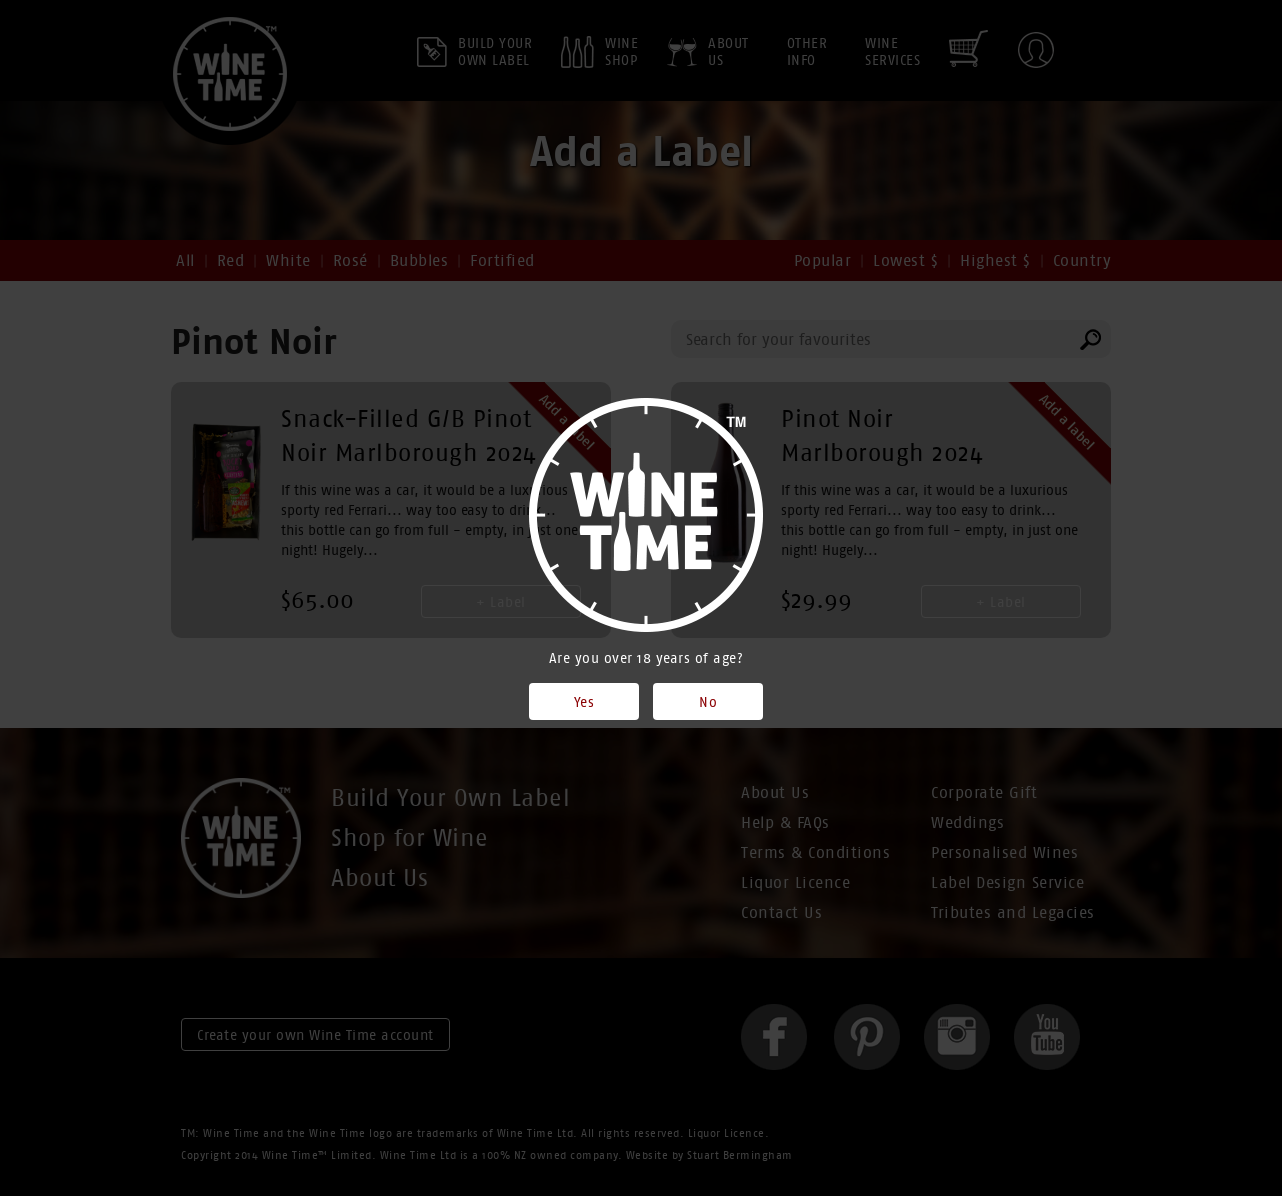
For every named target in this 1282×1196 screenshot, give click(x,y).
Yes (584, 702)
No (708, 702)
